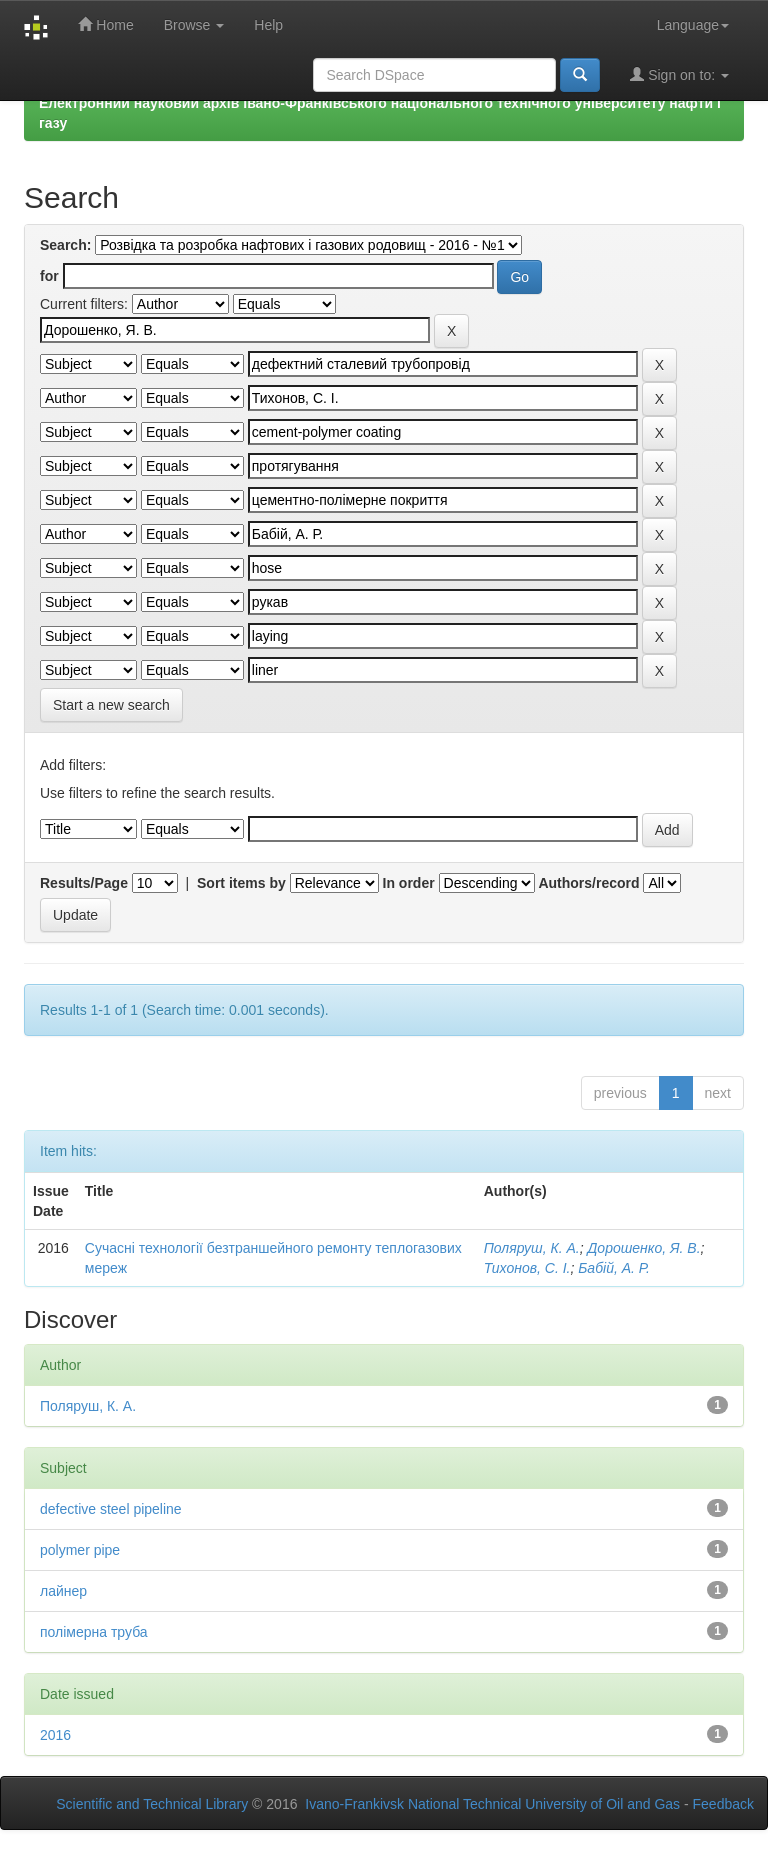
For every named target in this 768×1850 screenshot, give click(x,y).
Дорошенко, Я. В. (643, 1248)
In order (409, 883)
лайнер (63, 1591)
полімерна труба (94, 1632)
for (49, 276)
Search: (65, 245)
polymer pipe (80, 1550)
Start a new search (111, 705)
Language (693, 25)
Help (268, 25)
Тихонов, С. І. (527, 1268)
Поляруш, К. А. (532, 1248)
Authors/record (588, 883)
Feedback (723, 1804)
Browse (194, 25)
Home (105, 24)
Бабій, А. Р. (614, 1268)
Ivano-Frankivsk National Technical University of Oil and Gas (492, 1804)
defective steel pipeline (111, 1509)
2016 (55, 1735)
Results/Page (84, 883)
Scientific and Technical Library (152, 1804)
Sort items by (241, 883)
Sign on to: (679, 74)
